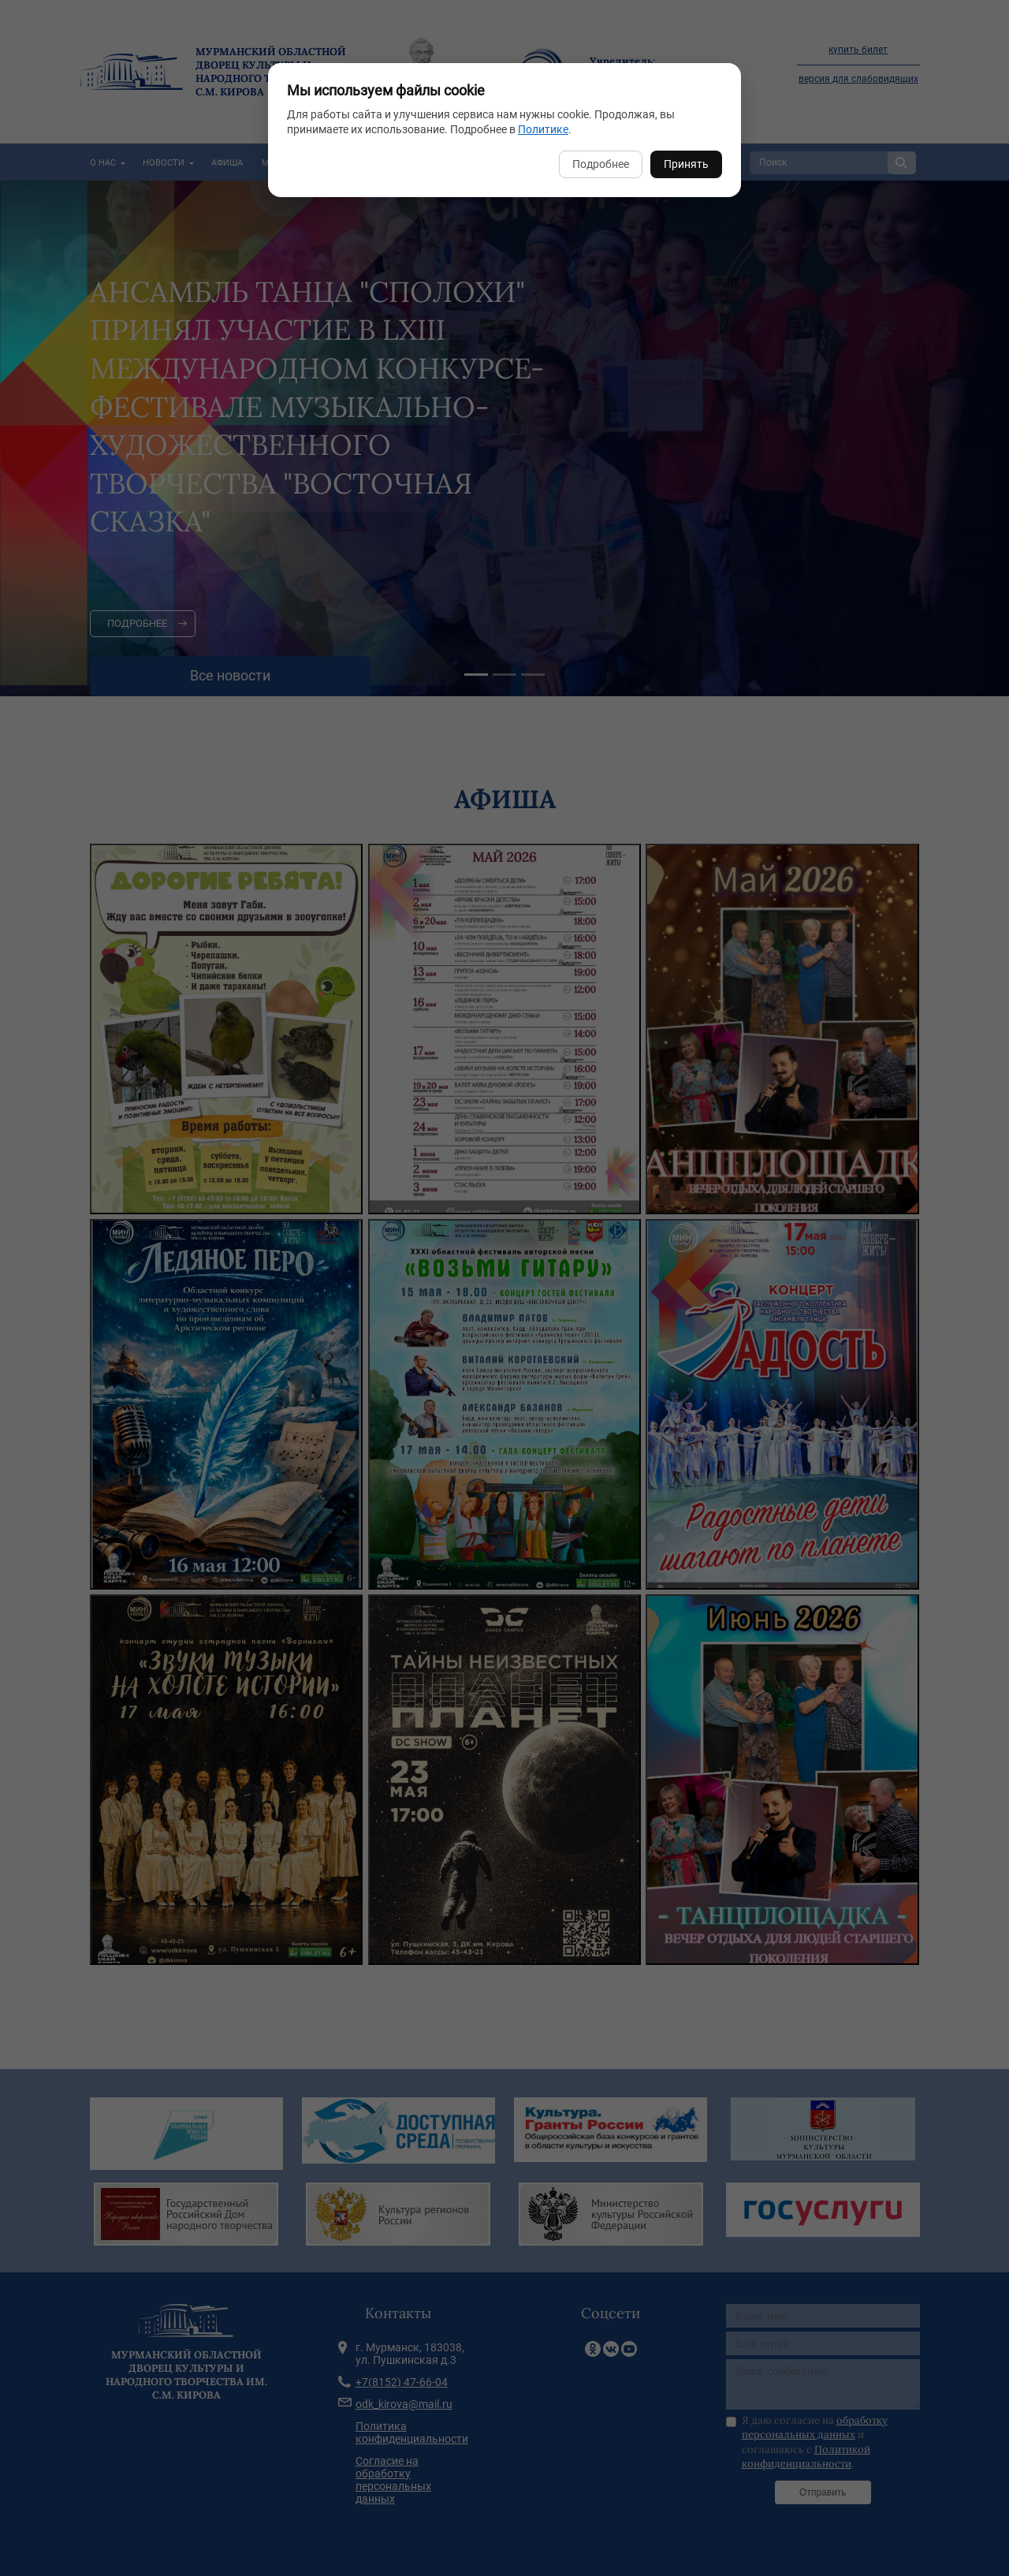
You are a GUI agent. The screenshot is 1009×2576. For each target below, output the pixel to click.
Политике (543, 129)
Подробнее (600, 164)
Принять (686, 164)
